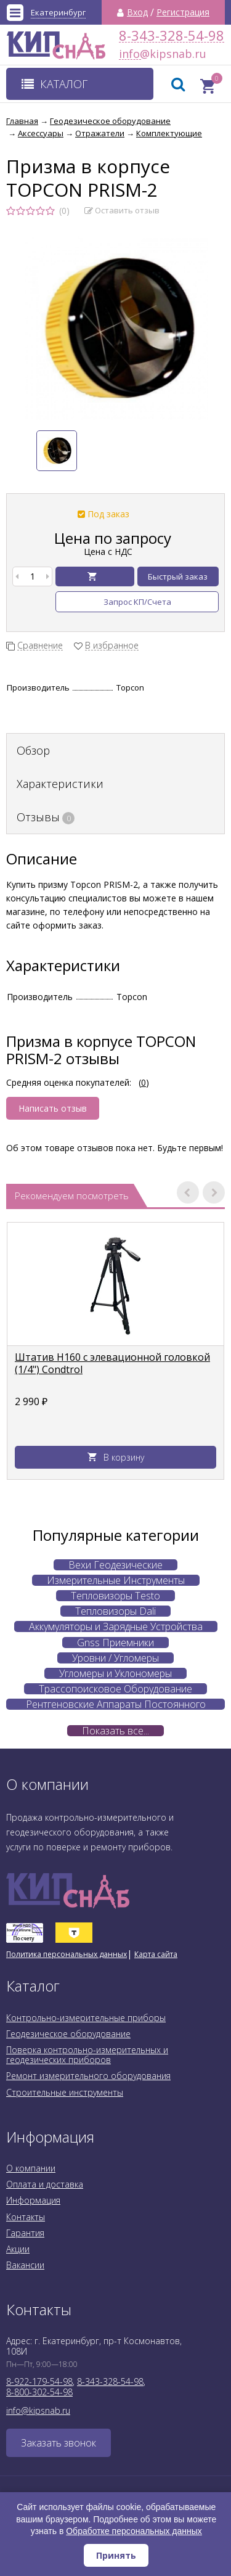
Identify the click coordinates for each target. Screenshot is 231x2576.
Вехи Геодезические (115, 1564)
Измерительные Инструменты (116, 1580)
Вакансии (25, 2265)
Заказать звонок (58, 2443)
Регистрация (182, 12)
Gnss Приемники (115, 1642)
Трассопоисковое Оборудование (115, 1688)
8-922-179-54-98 (39, 2381)
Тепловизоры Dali (115, 1611)
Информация (33, 2200)
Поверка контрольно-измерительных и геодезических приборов (87, 2054)
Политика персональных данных (66, 1954)
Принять (116, 2555)
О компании (30, 2168)
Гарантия (25, 2233)
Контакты (25, 2217)
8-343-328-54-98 (171, 35)
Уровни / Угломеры (115, 1657)
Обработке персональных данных (134, 2531)
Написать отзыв (52, 1108)
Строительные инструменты (64, 2092)
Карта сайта (155, 1954)
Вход (137, 12)
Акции (18, 2249)
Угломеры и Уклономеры (115, 1673)
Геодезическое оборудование (68, 2034)
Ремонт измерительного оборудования (88, 2076)
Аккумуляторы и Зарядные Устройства (116, 1626)
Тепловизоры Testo (115, 1595)
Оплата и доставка (44, 2184)
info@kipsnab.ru (130, 54)
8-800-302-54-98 (39, 2392)
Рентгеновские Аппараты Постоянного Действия (116, 1704)
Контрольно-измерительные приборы (86, 2018)
